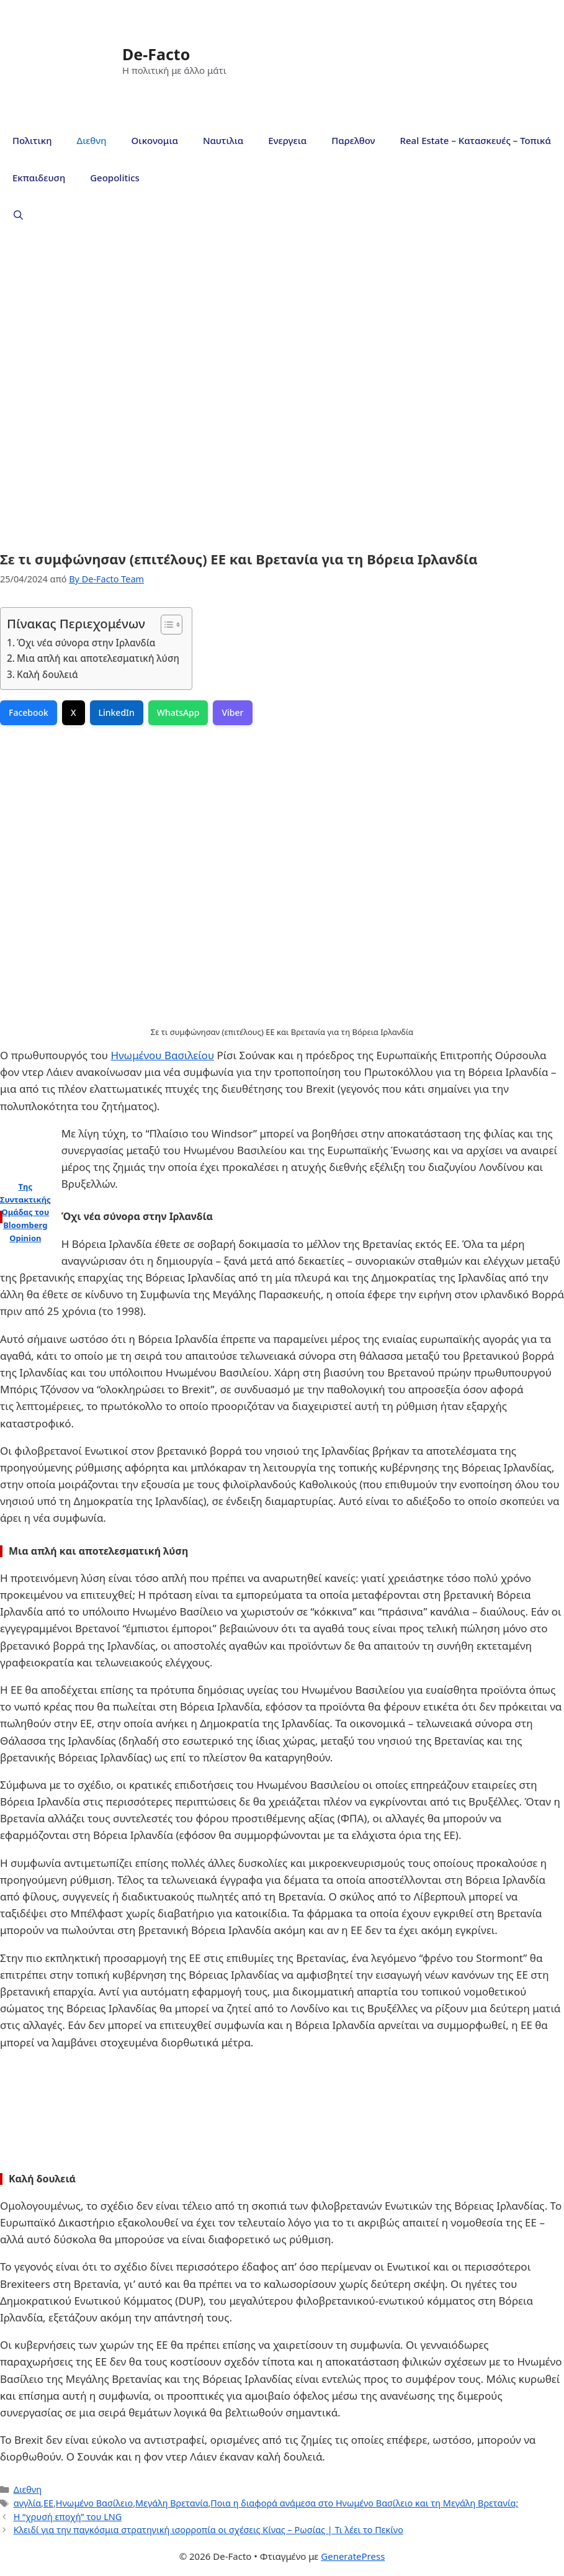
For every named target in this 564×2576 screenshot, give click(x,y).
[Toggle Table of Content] (165, 624)
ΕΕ (48, 2503)
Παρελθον (353, 140)
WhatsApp (178, 712)
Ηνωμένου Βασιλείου (162, 1055)
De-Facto (156, 54)
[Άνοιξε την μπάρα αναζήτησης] (18, 214)
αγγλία (27, 2503)
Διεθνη (91, 140)
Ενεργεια (287, 140)
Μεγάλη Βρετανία (171, 2503)
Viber (232, 712)
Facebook (28, 712)
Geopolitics (115, 177)
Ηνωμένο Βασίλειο (94, 2503)
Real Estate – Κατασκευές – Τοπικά (475, 140)
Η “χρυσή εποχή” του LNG (68, 2517)
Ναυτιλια (223, 140)
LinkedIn (117, 712)
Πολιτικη (31, 140)
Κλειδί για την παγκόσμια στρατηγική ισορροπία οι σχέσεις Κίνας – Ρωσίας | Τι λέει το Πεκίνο (208, 2530)
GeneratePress (353, 2556)
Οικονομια (155, 140)
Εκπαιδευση (38, 177)
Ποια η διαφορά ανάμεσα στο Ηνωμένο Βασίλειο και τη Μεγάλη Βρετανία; (364, 2503)
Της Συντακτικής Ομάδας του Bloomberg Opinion (25, 1212)
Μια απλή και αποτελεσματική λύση (98, 658)
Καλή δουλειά (47, 674)
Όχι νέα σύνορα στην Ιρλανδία (86, 642)
